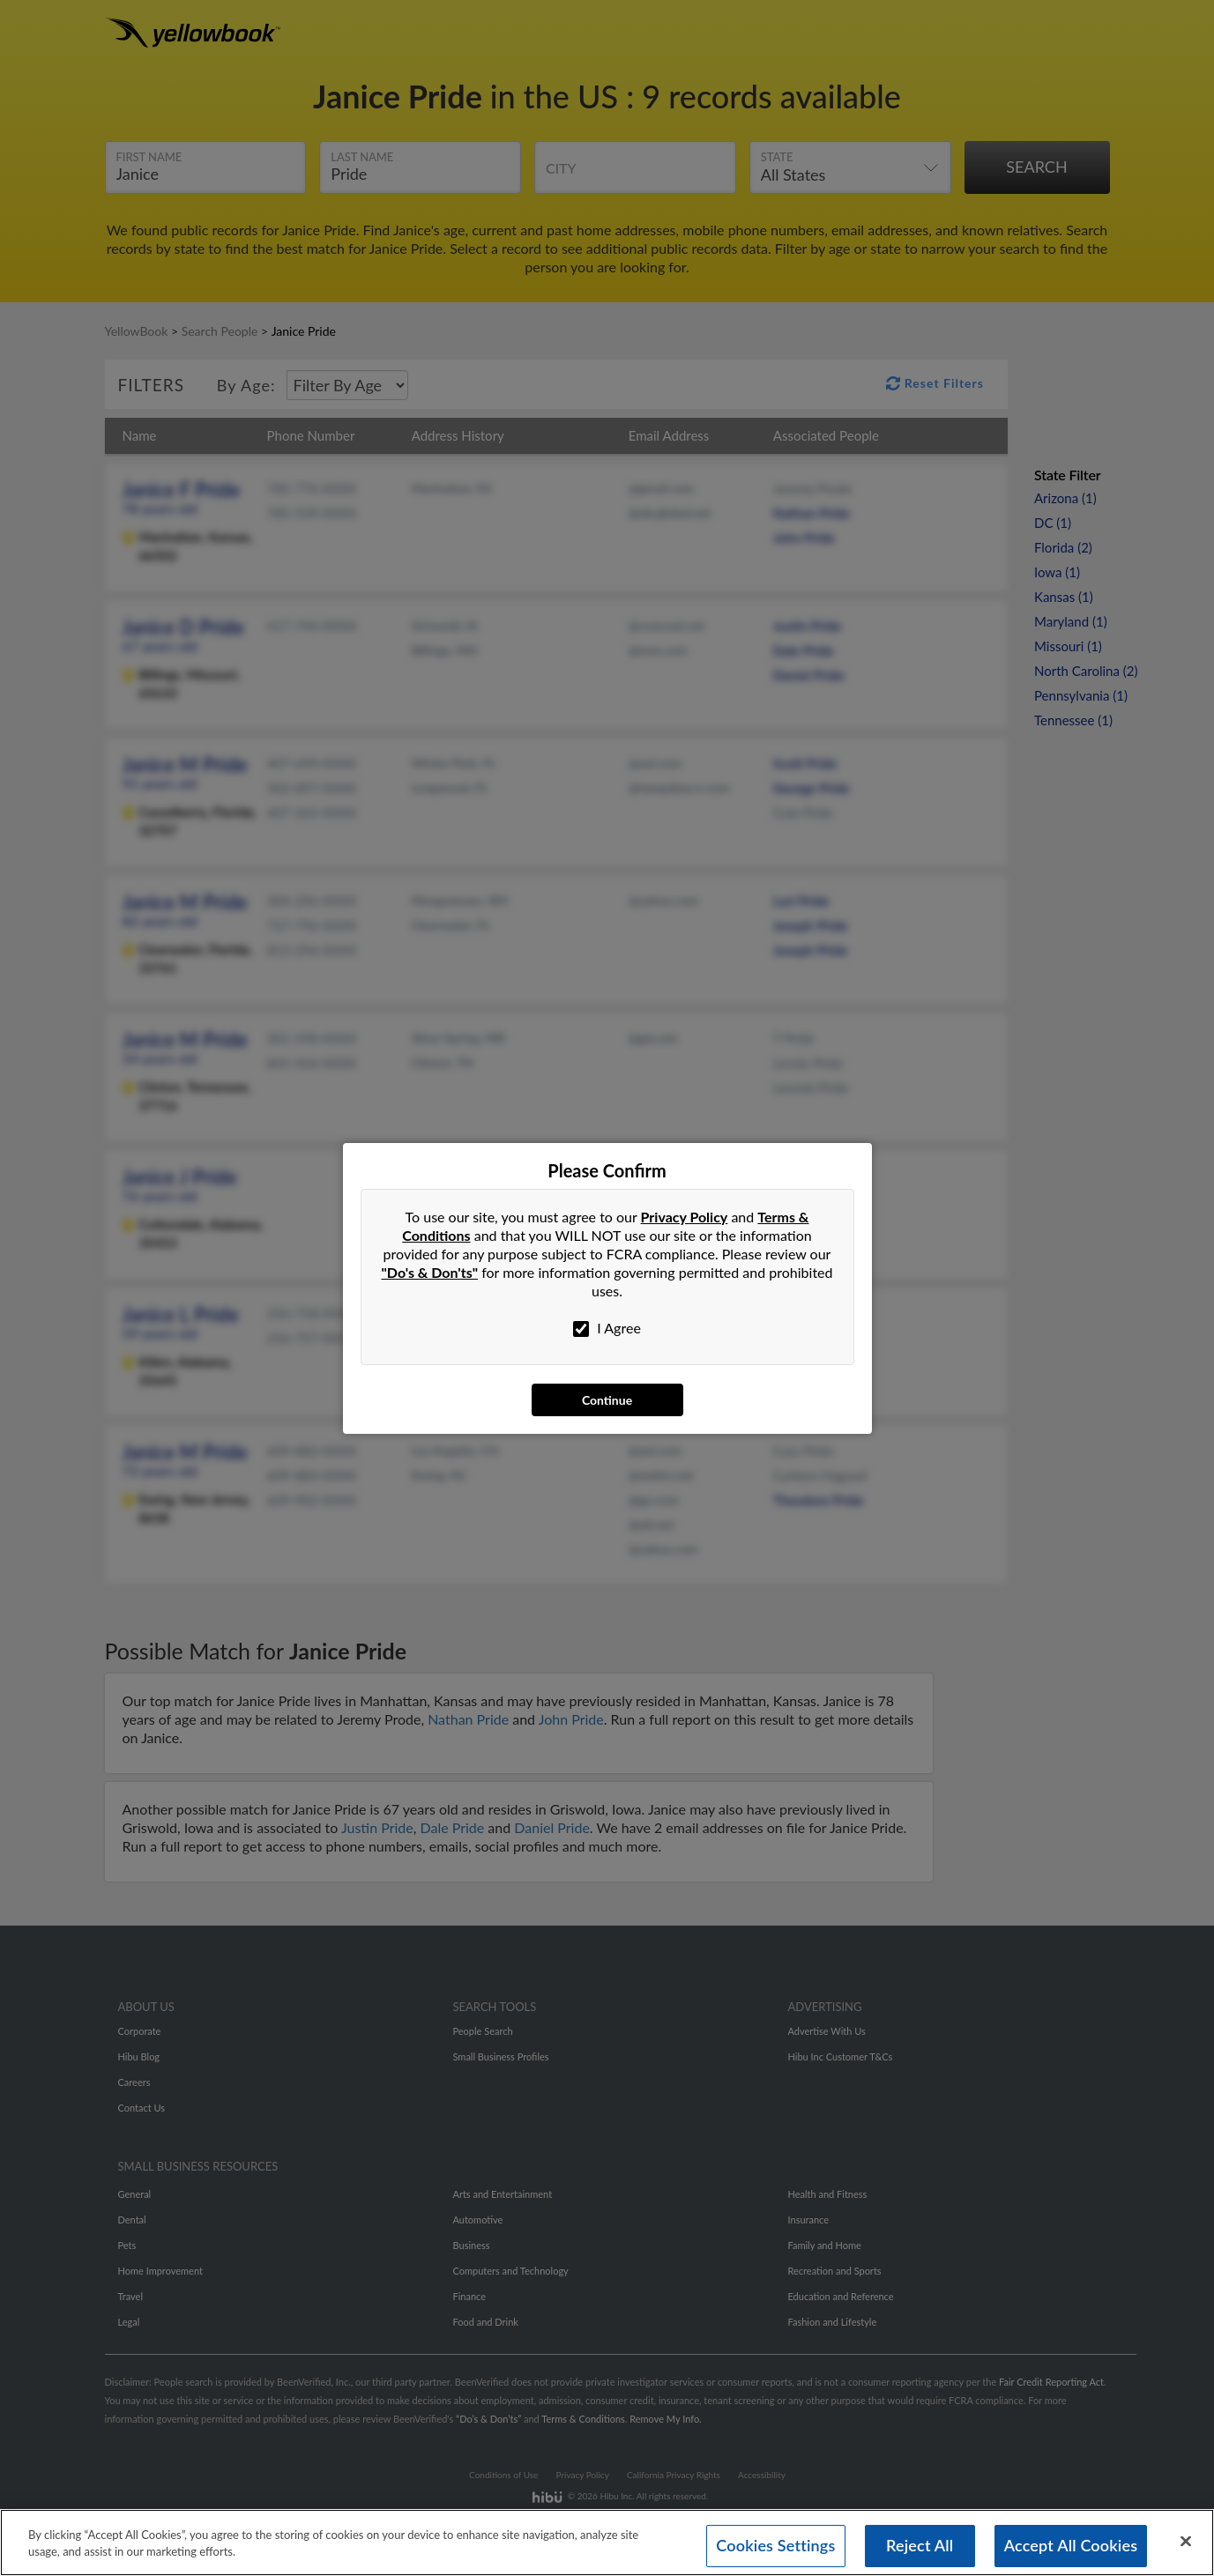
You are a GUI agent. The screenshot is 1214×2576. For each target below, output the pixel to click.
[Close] (1185, 2541)
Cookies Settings (775, 2545)
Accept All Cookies (1071, 2545)
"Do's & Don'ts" (430, 1272)
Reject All (919, 2545)
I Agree (607, 1328)
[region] (607, 2542)
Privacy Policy (684, 1216)
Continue (607, 1399)
